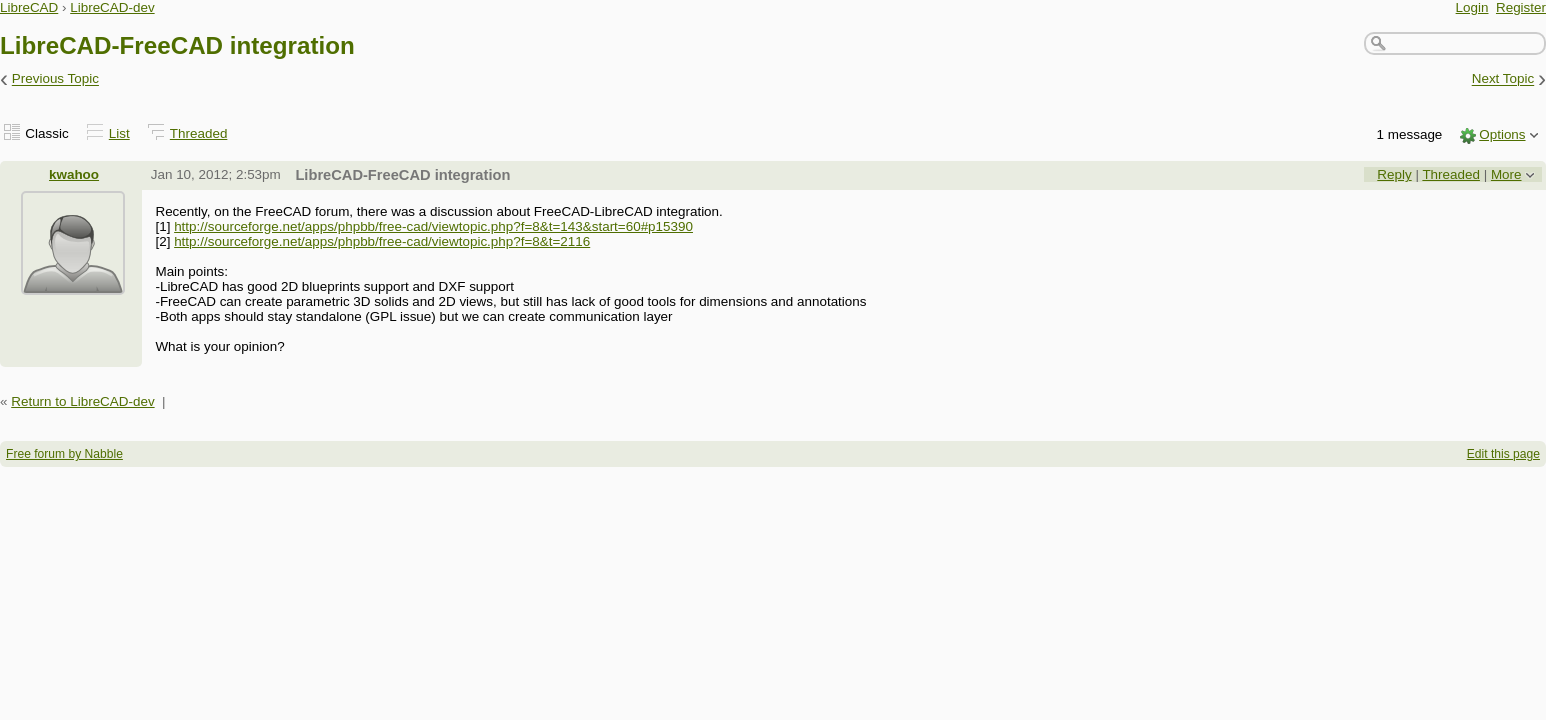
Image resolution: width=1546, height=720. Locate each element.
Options (1502, 134)
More (1506, 174)
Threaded (199, 133)
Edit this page (1503, 454)
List (119, 133)
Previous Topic (55, 79)
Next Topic (1503, 79)
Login (1472, 7)
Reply (1394, 174)
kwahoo (74, 174)
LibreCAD (29, 7)
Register (1521, 7)
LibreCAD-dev (112, 7)
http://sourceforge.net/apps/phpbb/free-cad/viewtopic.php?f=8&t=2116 (382, 241)
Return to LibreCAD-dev (82, 401)
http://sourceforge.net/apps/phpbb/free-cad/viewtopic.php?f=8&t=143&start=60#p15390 (433, 226)
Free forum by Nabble (64, 454)
